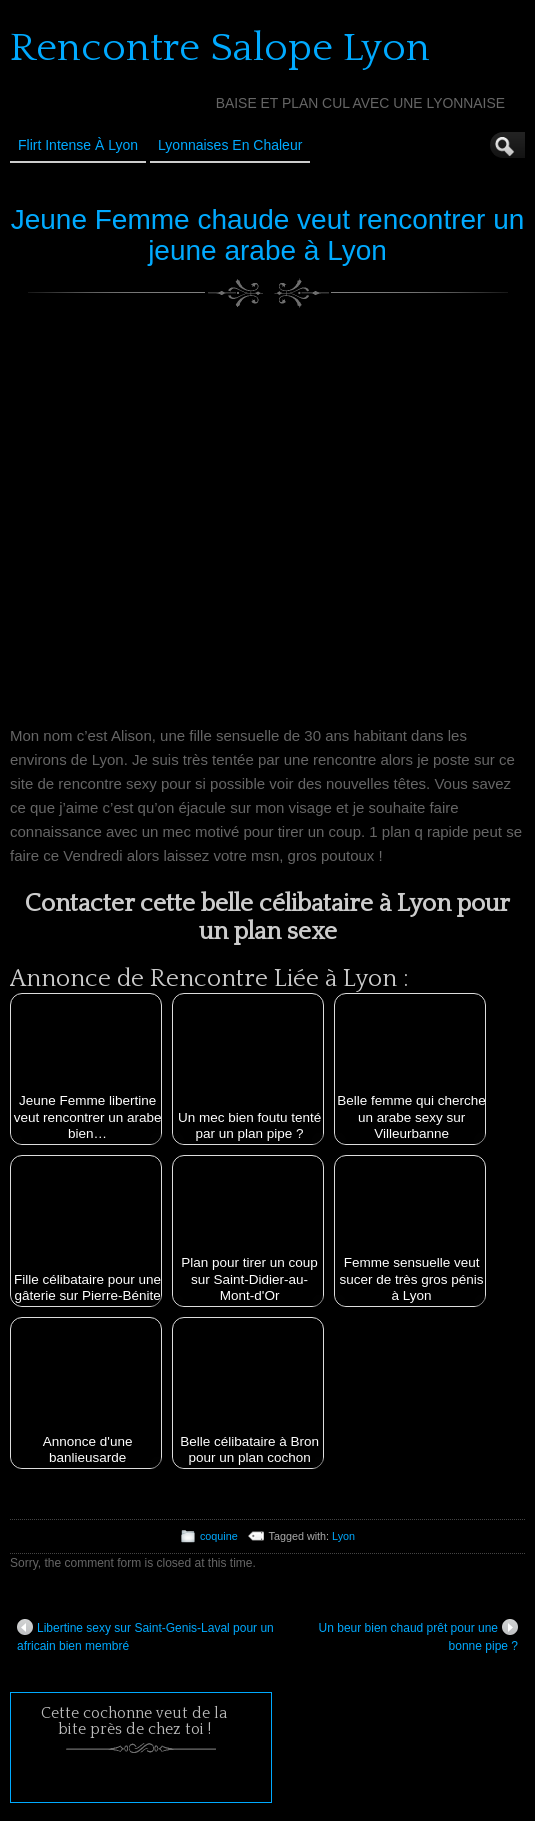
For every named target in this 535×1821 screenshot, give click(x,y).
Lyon (343, 1536)
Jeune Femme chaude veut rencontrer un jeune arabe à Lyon (268, 235)
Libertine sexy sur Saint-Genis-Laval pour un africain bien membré (145, 1636)
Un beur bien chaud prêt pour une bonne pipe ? (418, 1636)
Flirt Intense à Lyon (78, 145)
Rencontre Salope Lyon (220, 48)
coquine (219, 1536)
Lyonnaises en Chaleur (230, 145)
